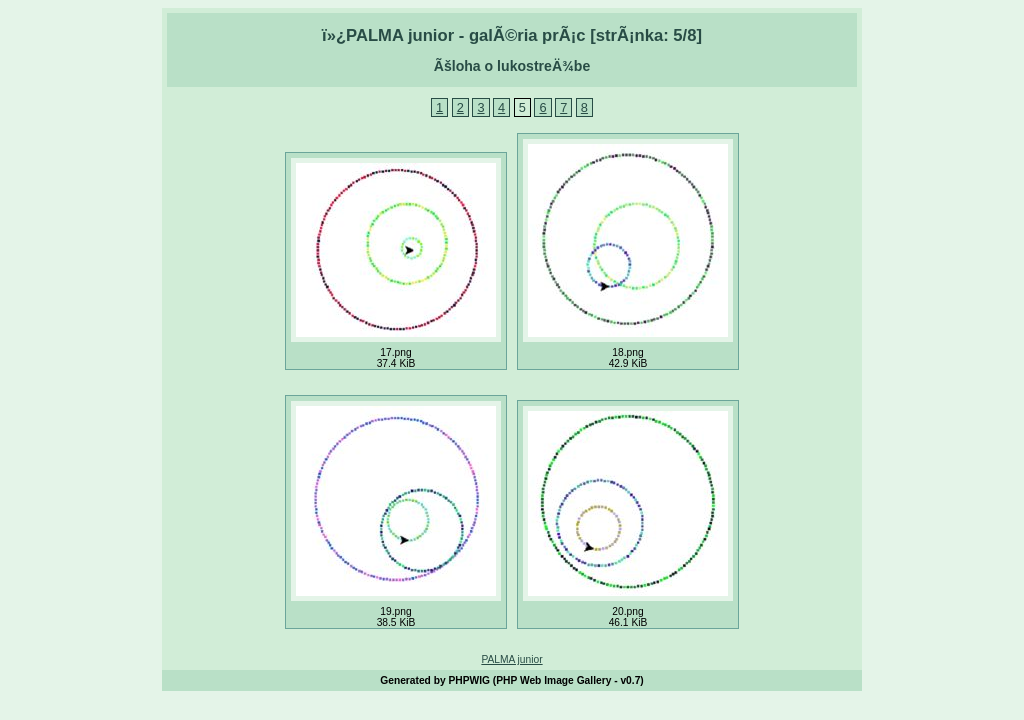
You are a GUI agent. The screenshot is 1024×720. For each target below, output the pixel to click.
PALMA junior (511, 659)
